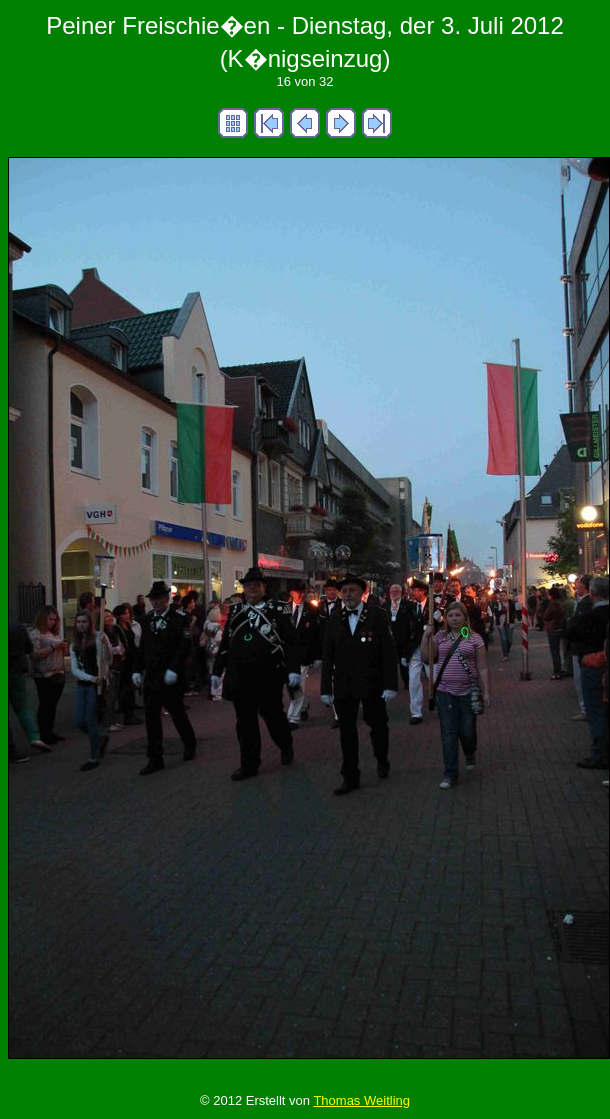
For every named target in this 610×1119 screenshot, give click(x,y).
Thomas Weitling (361, 1100)
